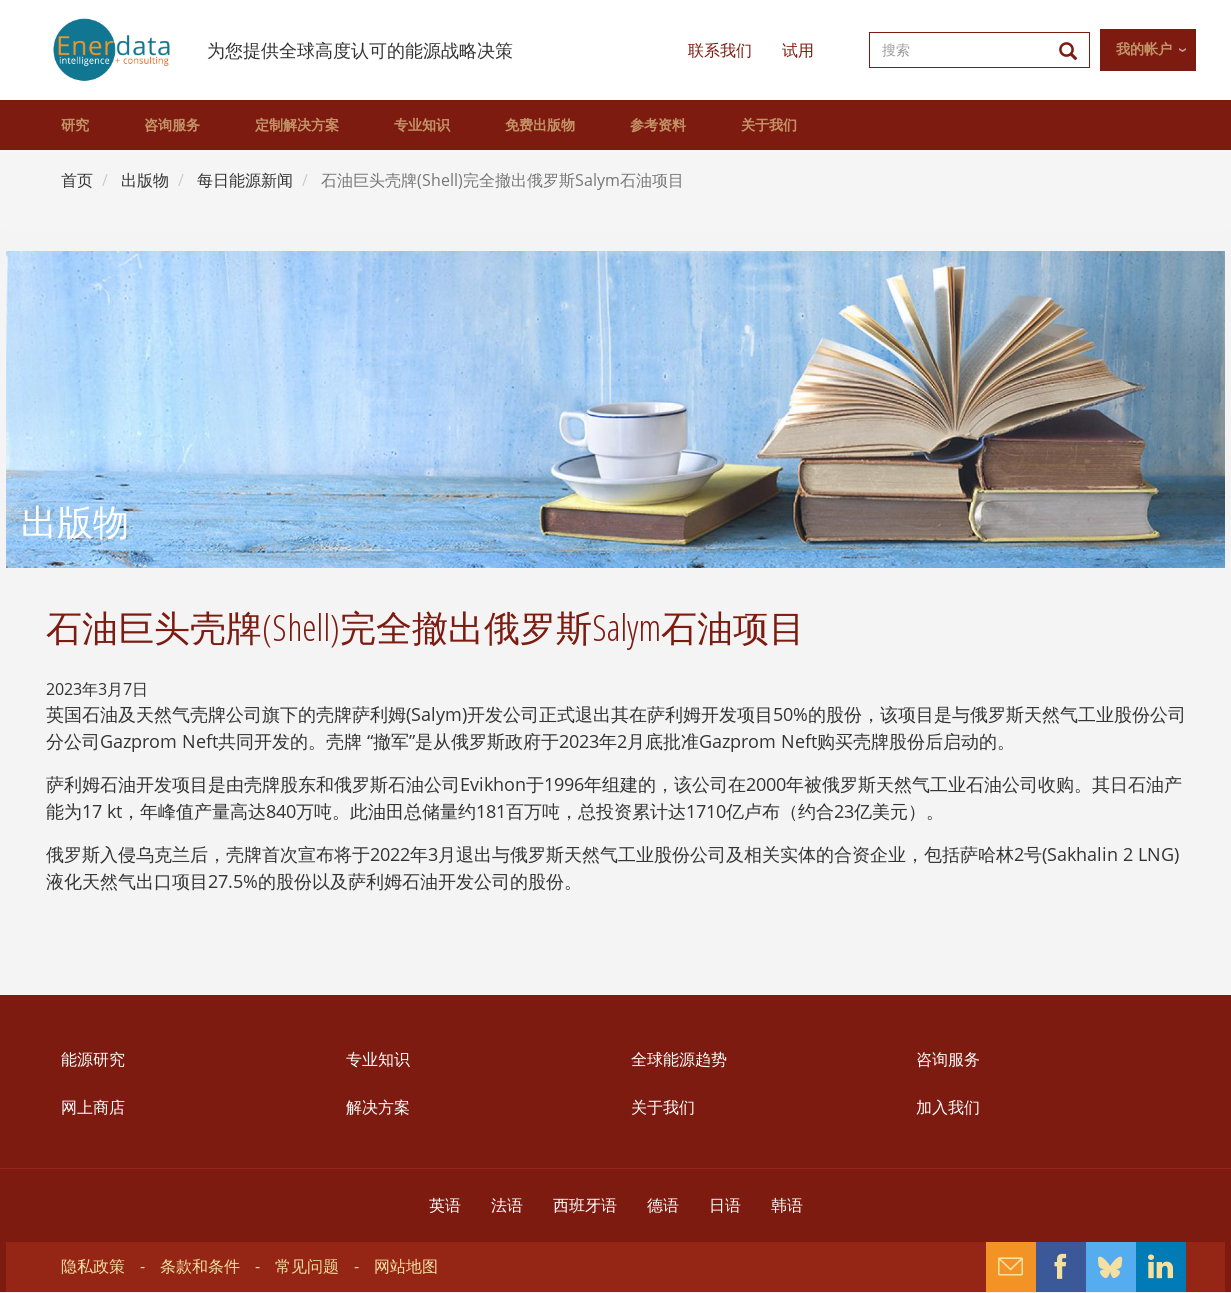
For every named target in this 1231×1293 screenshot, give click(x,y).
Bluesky (1111, 1267)
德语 (663, 1205)
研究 (75, 125)
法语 (507, 1205)
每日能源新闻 (245, 180)
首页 (77, 180)
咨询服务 (172, 125)
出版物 (145, 180)
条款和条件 (200, 1266)
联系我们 (720, 50)
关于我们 (769, 125)
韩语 (787, 1205)
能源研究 (93, 1059)
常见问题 (307, 1266)
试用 (798, 50)
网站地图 (406, 1266)
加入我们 (948, 1107)
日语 (725, 1205)
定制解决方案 (297, 125)
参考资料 (658, 125)
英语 (445, 1205)
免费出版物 (540, 125)
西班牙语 (585, 1205)
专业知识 (422, 125)
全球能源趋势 (679, 1059)
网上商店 (93, 1107)
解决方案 (378, 1107)
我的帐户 (1144, 49)
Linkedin (1161, 1267)
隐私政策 (93, 1266)
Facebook (1061, 1267)
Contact (1011, 1267)
